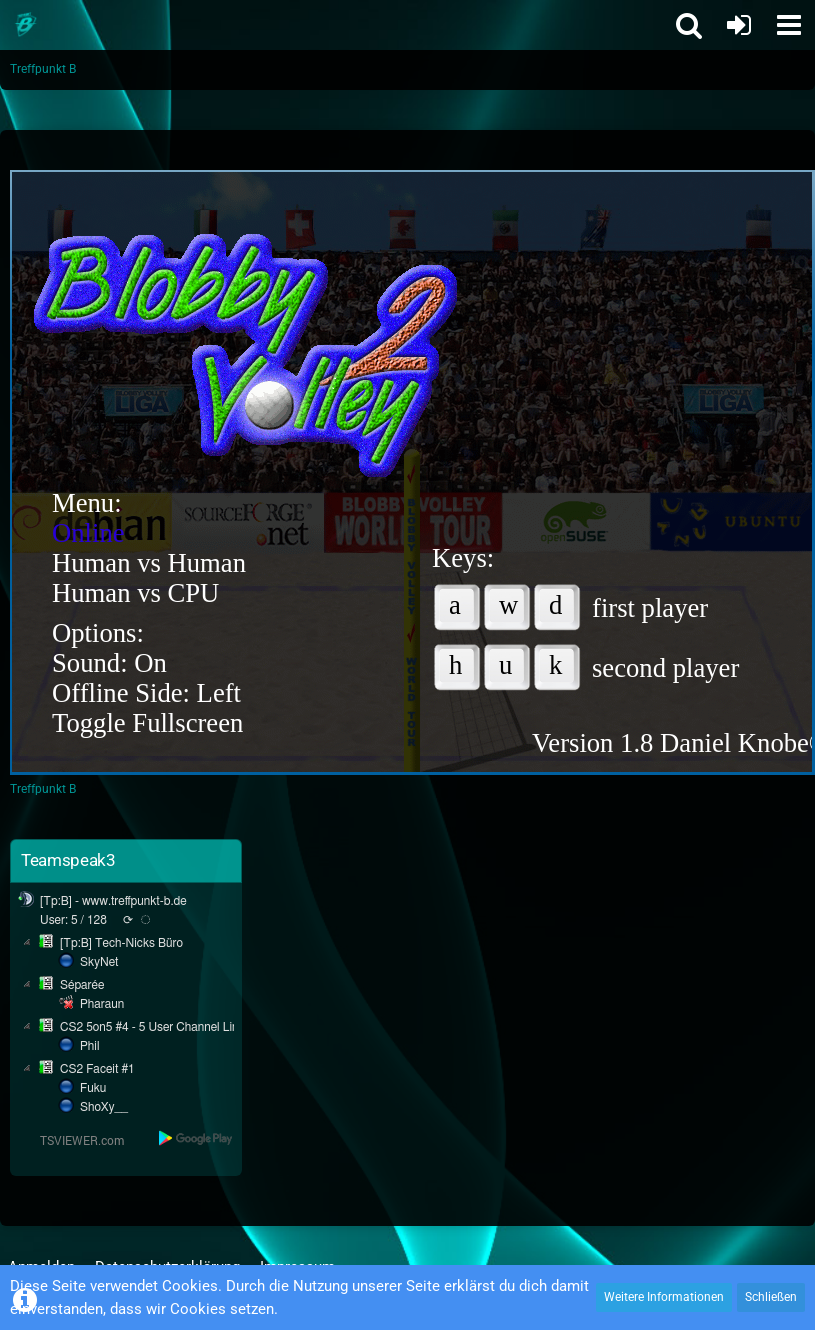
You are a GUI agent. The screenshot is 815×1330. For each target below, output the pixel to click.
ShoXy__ (104, 1107)
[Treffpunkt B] (25, 25)
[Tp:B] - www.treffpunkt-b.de (113, 901)
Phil (90, 1046)
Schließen (771, 1297)
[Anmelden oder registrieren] (739, 25)
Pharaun (102, 1004)
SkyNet (99, 962)
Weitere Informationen (664, 1297)
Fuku (93, 1088)
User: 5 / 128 (73, 920)
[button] (789, 25)
